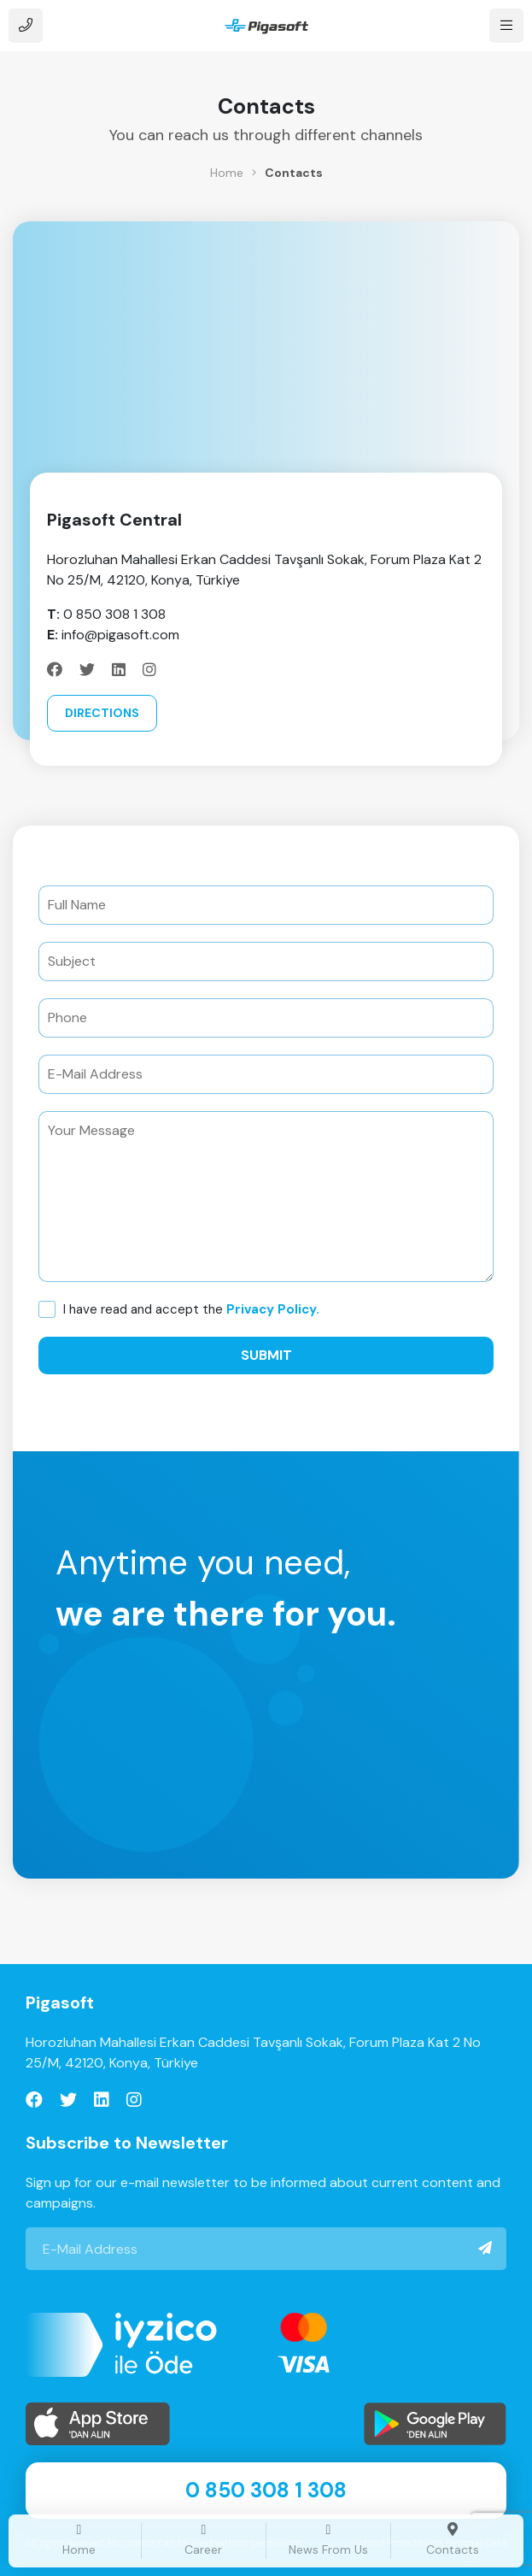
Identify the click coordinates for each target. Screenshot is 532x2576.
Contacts (294, 172)
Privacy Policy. (272, 1309)
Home (226, 172)
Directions (102, 712)
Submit (266, 1355)
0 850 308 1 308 (266, 2490)
